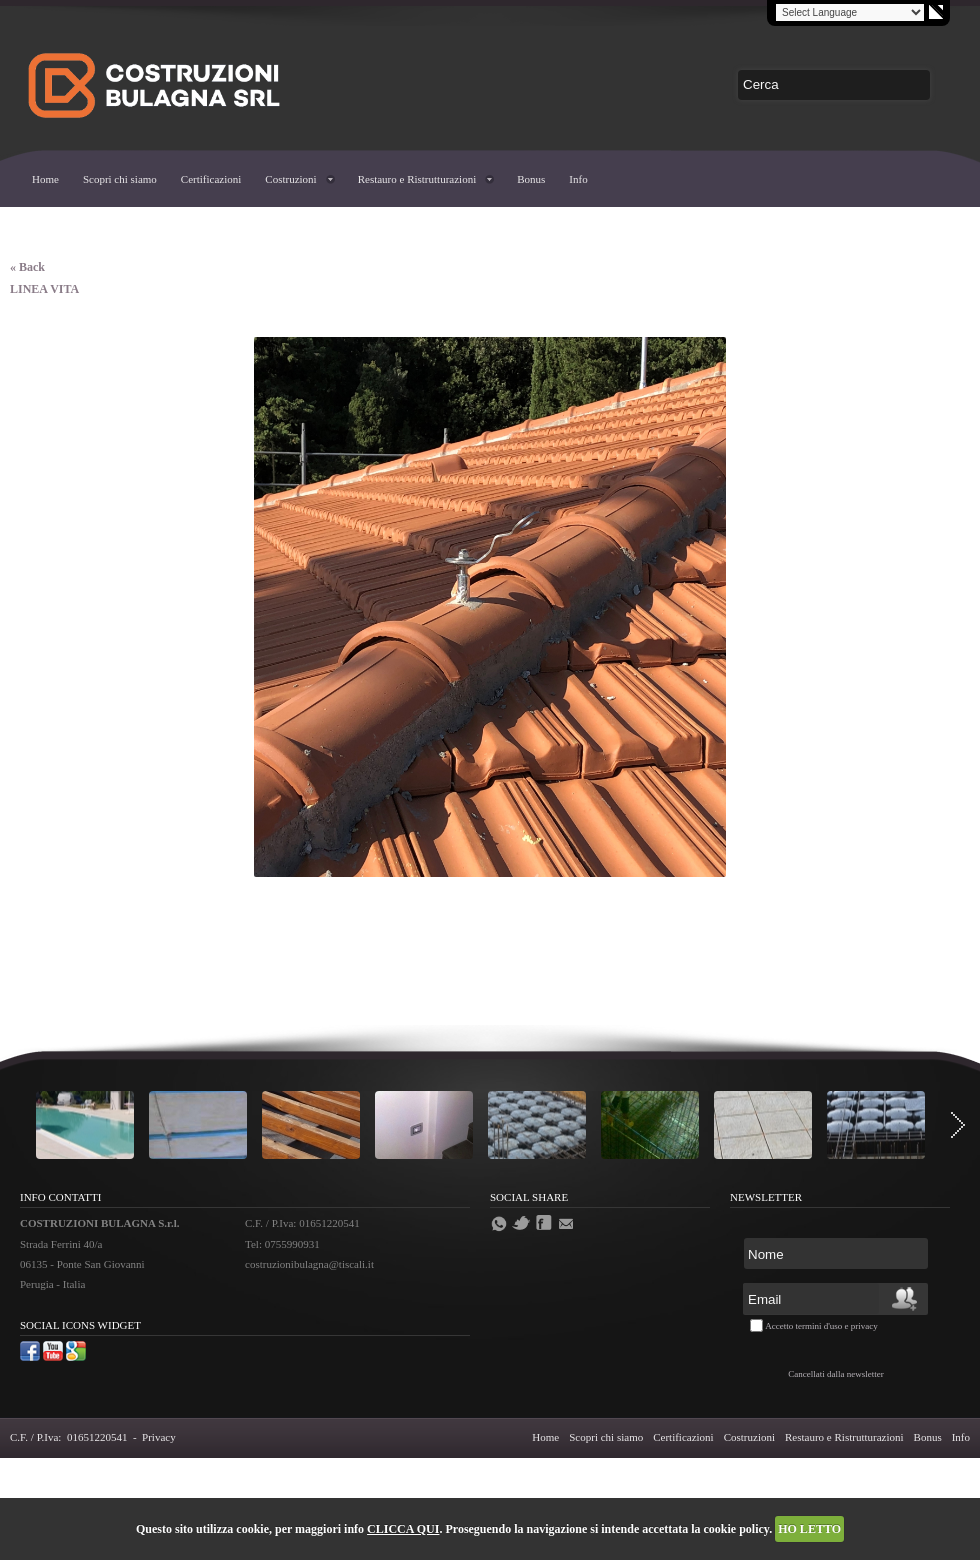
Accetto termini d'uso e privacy (821, 1326)
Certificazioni (211, 179)
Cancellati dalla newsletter (835, 1374)
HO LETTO (809, 1529)
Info (578, 179)
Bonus (531, 179)
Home (45, 179)
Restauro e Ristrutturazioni (417, 179)
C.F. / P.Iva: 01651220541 (68, 1437)
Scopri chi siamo (120, 179)
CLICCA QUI (403, 1529)
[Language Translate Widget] (850, 12)
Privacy (159, 1437)
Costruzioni (290, 179)
